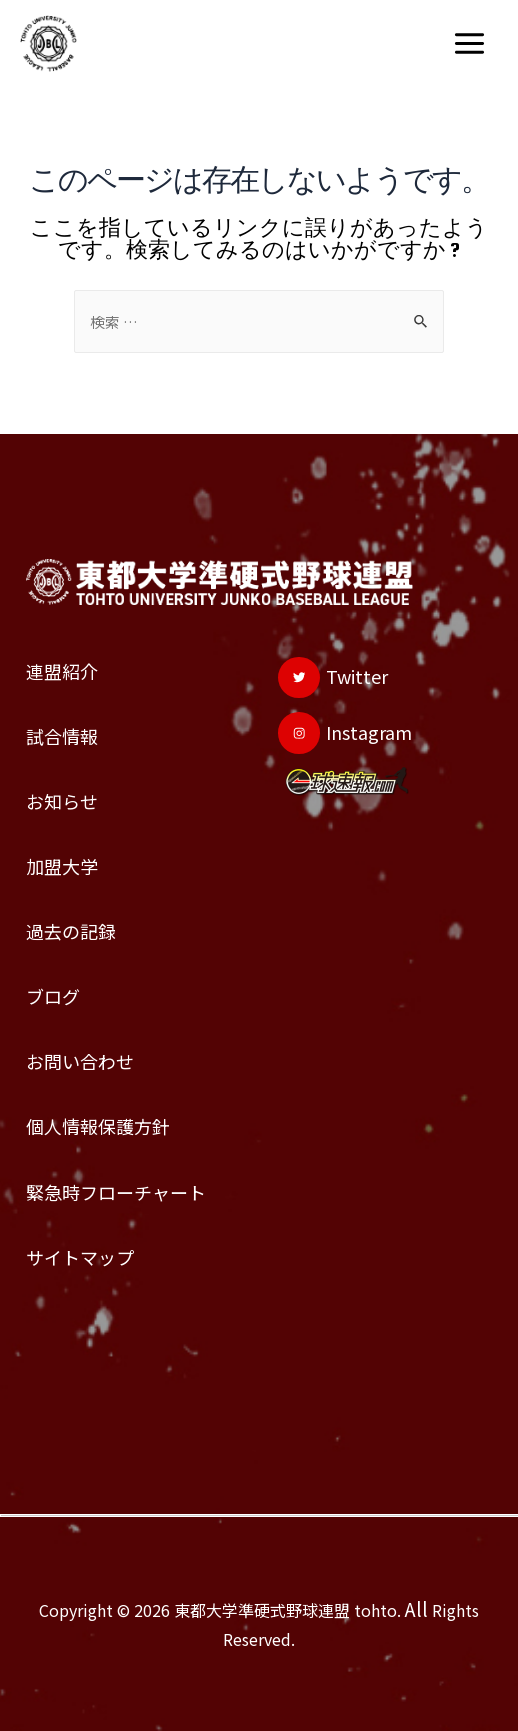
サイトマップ (80, 1257)
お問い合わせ (80, 1061)
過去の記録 (71, 931)
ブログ (53, 996)
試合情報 (62, 736)
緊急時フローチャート (116, 1192)
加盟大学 (62, 866)
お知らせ (62, 801)
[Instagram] (344, 732)
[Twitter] (332, 677)
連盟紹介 (62, 671)
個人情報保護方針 (98, 1126)
